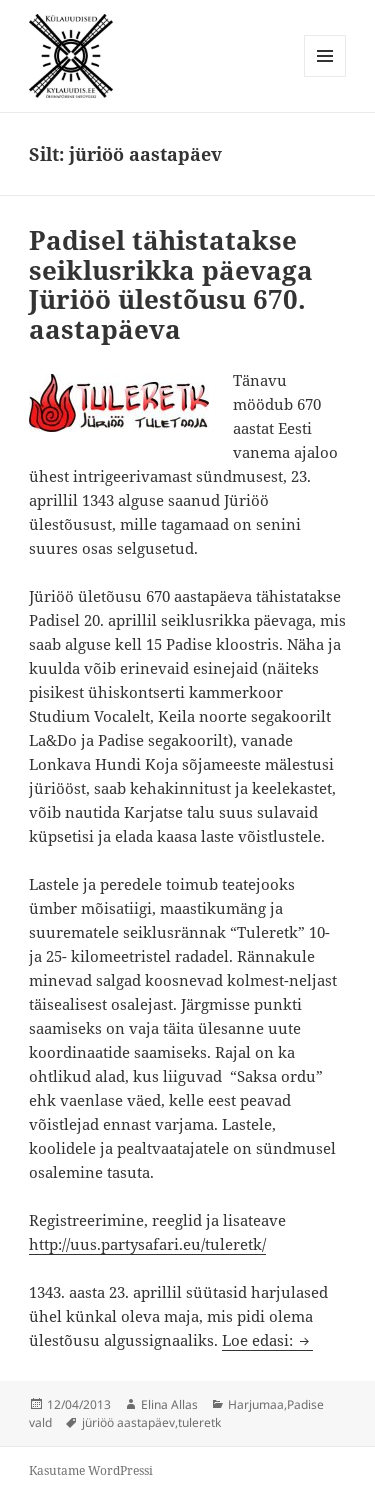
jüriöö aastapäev (128, 1422)
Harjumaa (256, 1404)
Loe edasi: (267, 1340)
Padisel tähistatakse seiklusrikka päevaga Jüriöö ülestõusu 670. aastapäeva (171, 285)
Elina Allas (169, 1404)
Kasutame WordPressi (91, 1470)
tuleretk (199, 1422)
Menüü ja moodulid (325, 76)
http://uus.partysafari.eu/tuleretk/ (147, 1244)
